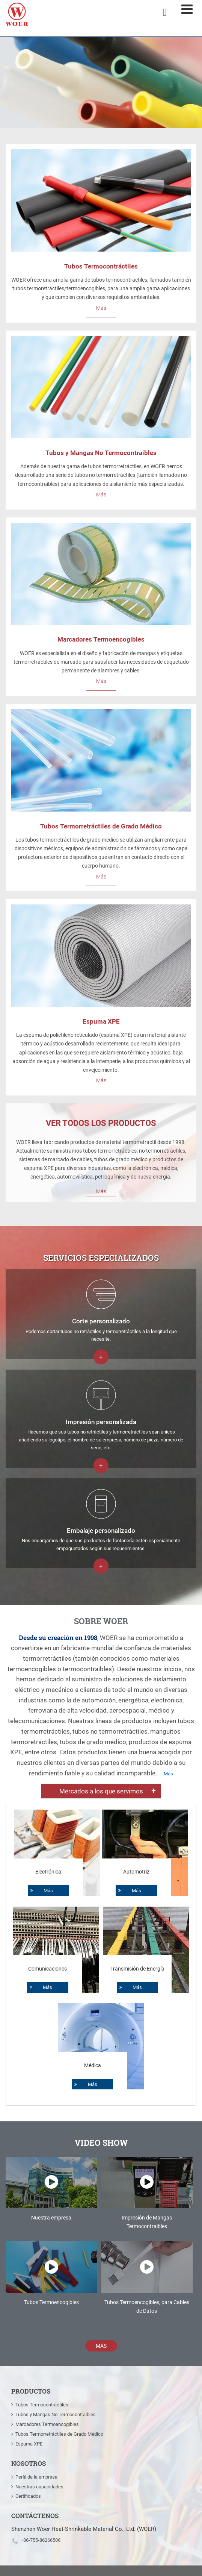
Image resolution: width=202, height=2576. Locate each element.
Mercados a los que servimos (101, 1791)
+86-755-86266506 (40, 2540)
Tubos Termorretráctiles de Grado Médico (101, 826)
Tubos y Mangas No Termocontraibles (101, 453)
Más (101, 308)
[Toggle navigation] (186, 9)
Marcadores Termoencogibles (101, 639)
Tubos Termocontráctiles (101, 266)
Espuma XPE (101, 1021)
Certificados (28, 2496)
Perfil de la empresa (36, 2477)
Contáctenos (35, 2515)
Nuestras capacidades (39, 2487)
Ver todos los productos (101, 1123)
